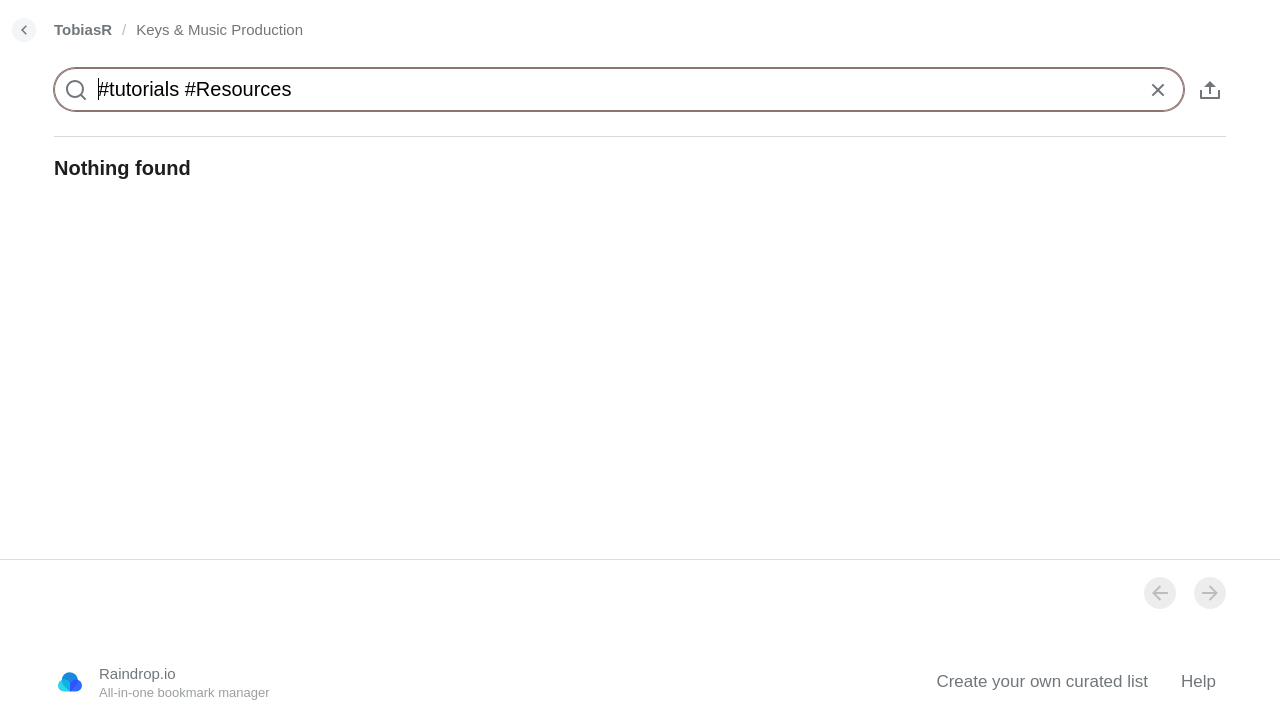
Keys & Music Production (219, 29)
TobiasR (83, 29)
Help (1198, 681)
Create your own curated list (1042, 681)
